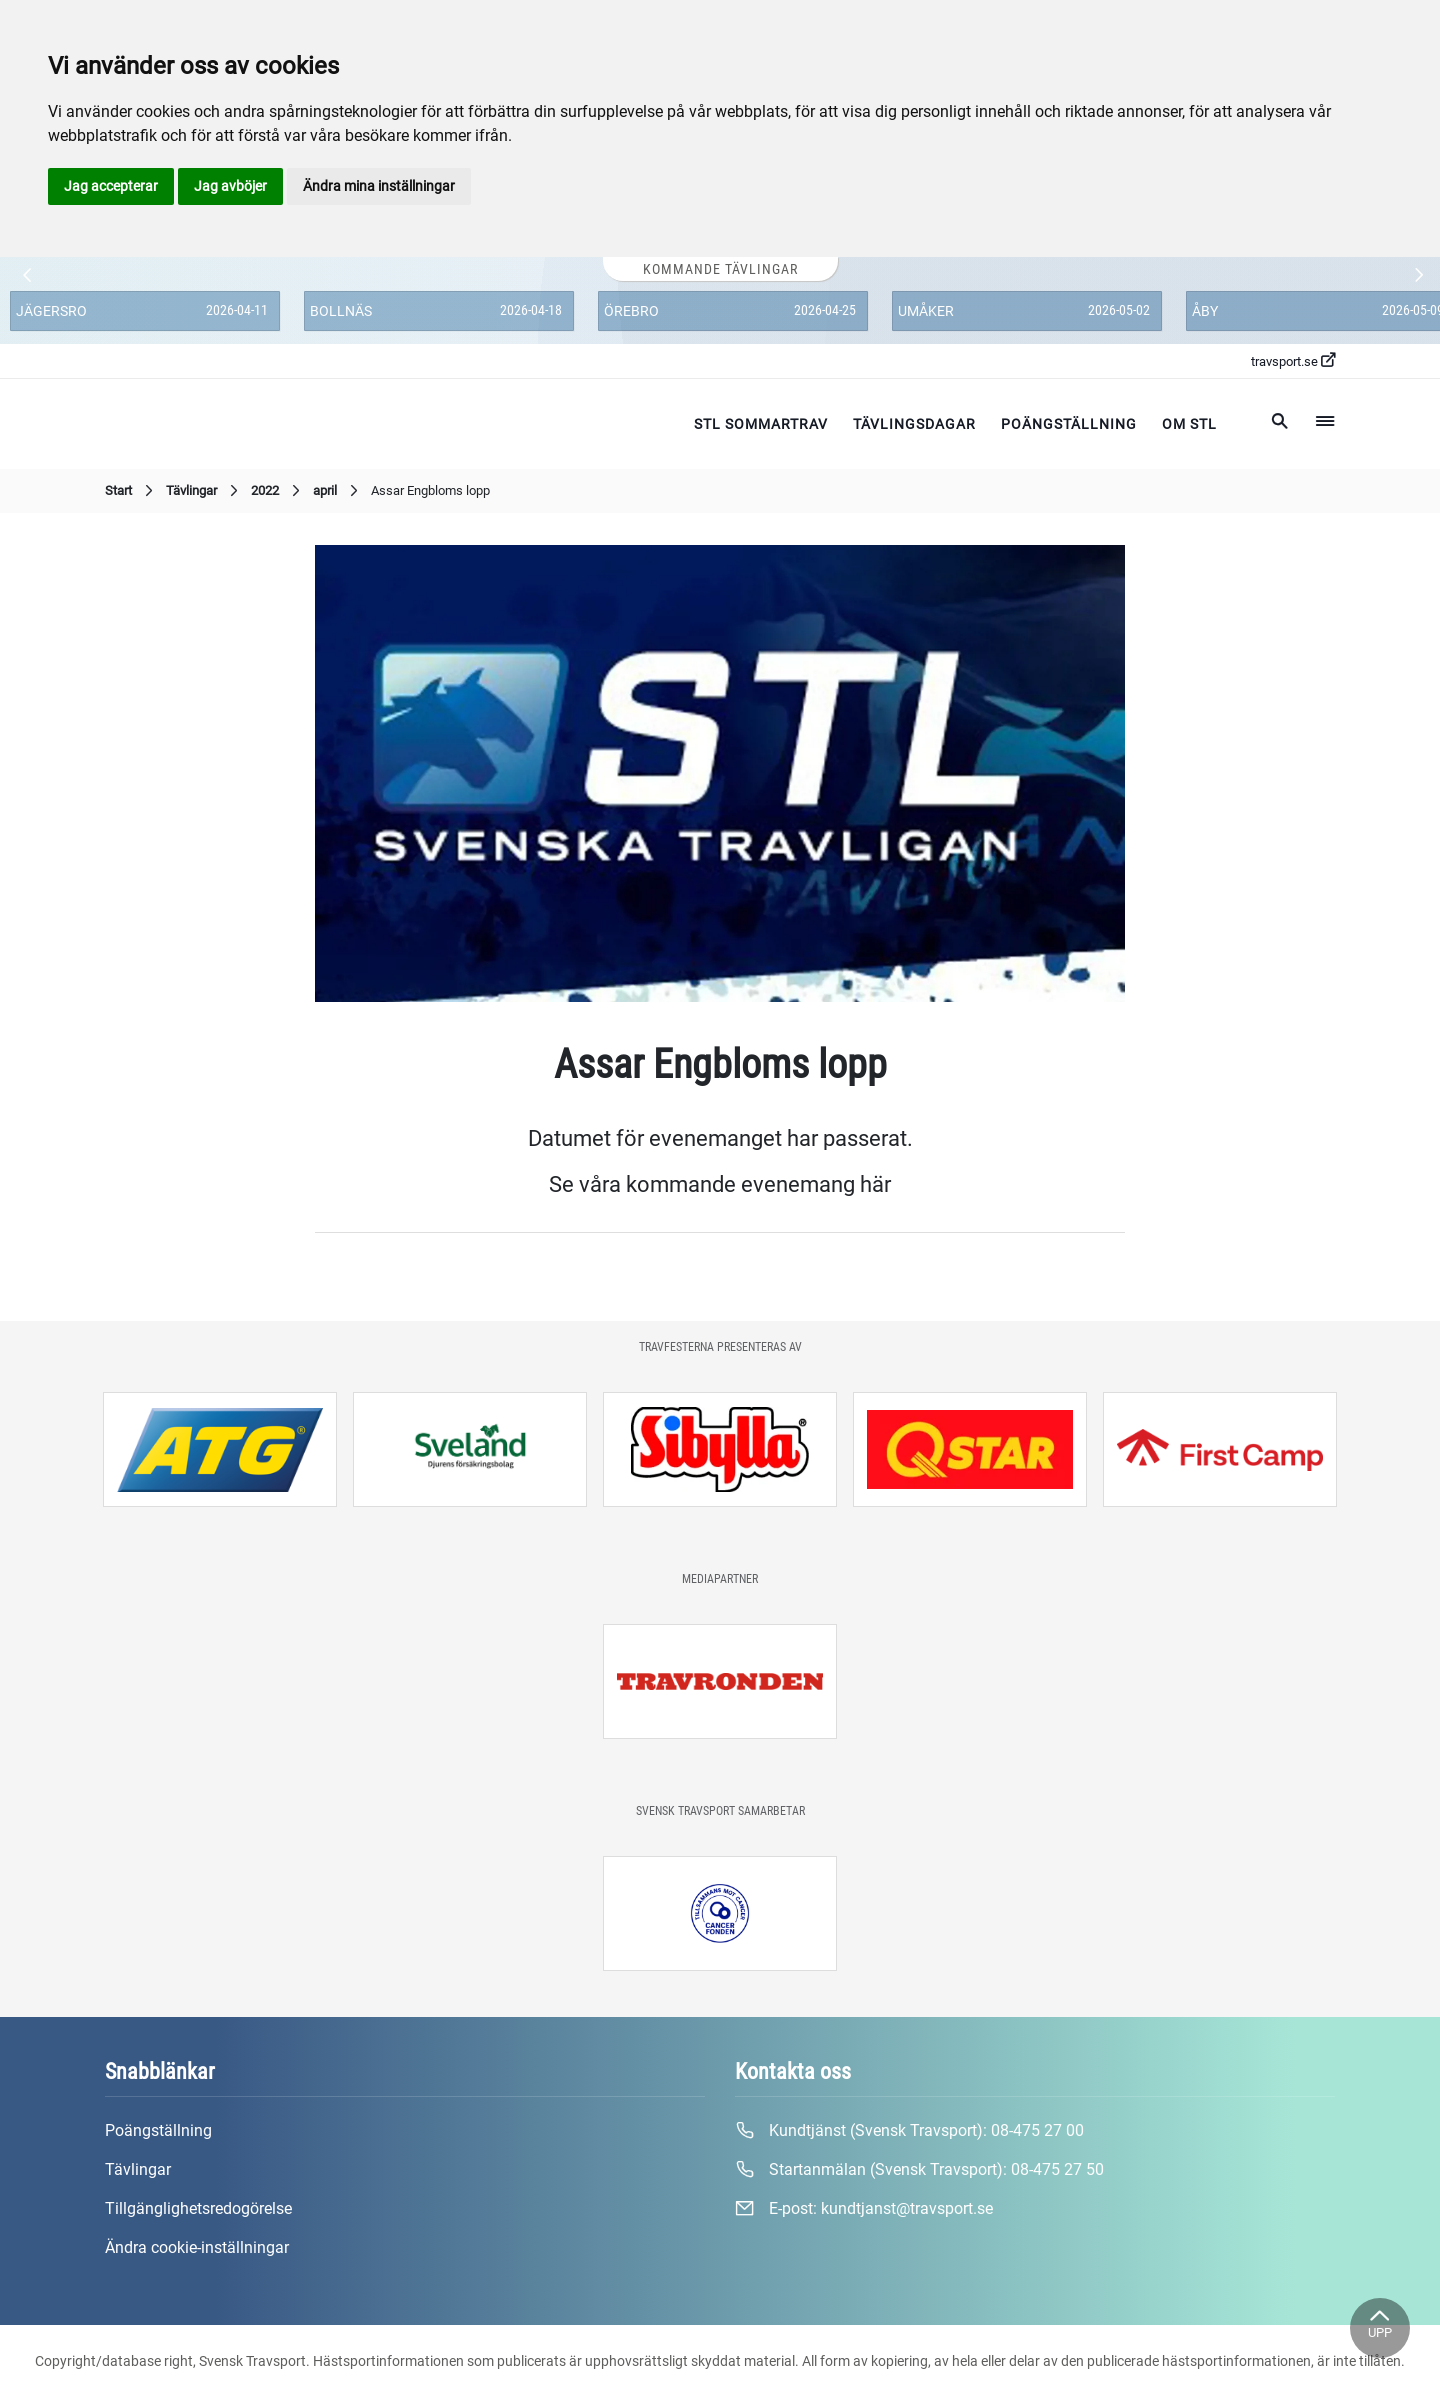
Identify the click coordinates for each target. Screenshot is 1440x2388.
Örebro (631, 311)
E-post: (864, 2209)
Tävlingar (204, 491)
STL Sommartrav (761, 424)
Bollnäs (341, 311)
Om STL (1189, 424)
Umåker (926, 311)
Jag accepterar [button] (111, 186)
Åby (1205, 311)
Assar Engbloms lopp (430, 490)
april (338, 491)
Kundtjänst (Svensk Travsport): (909, 2131)
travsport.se (1293, 361)
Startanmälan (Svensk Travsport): (919, 2170)
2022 (278, 491)
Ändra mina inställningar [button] (379, 186)
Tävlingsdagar (914, 424)
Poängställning (1069, 424)
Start (131, 491)
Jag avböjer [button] (230, 186)
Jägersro (51, 311)
